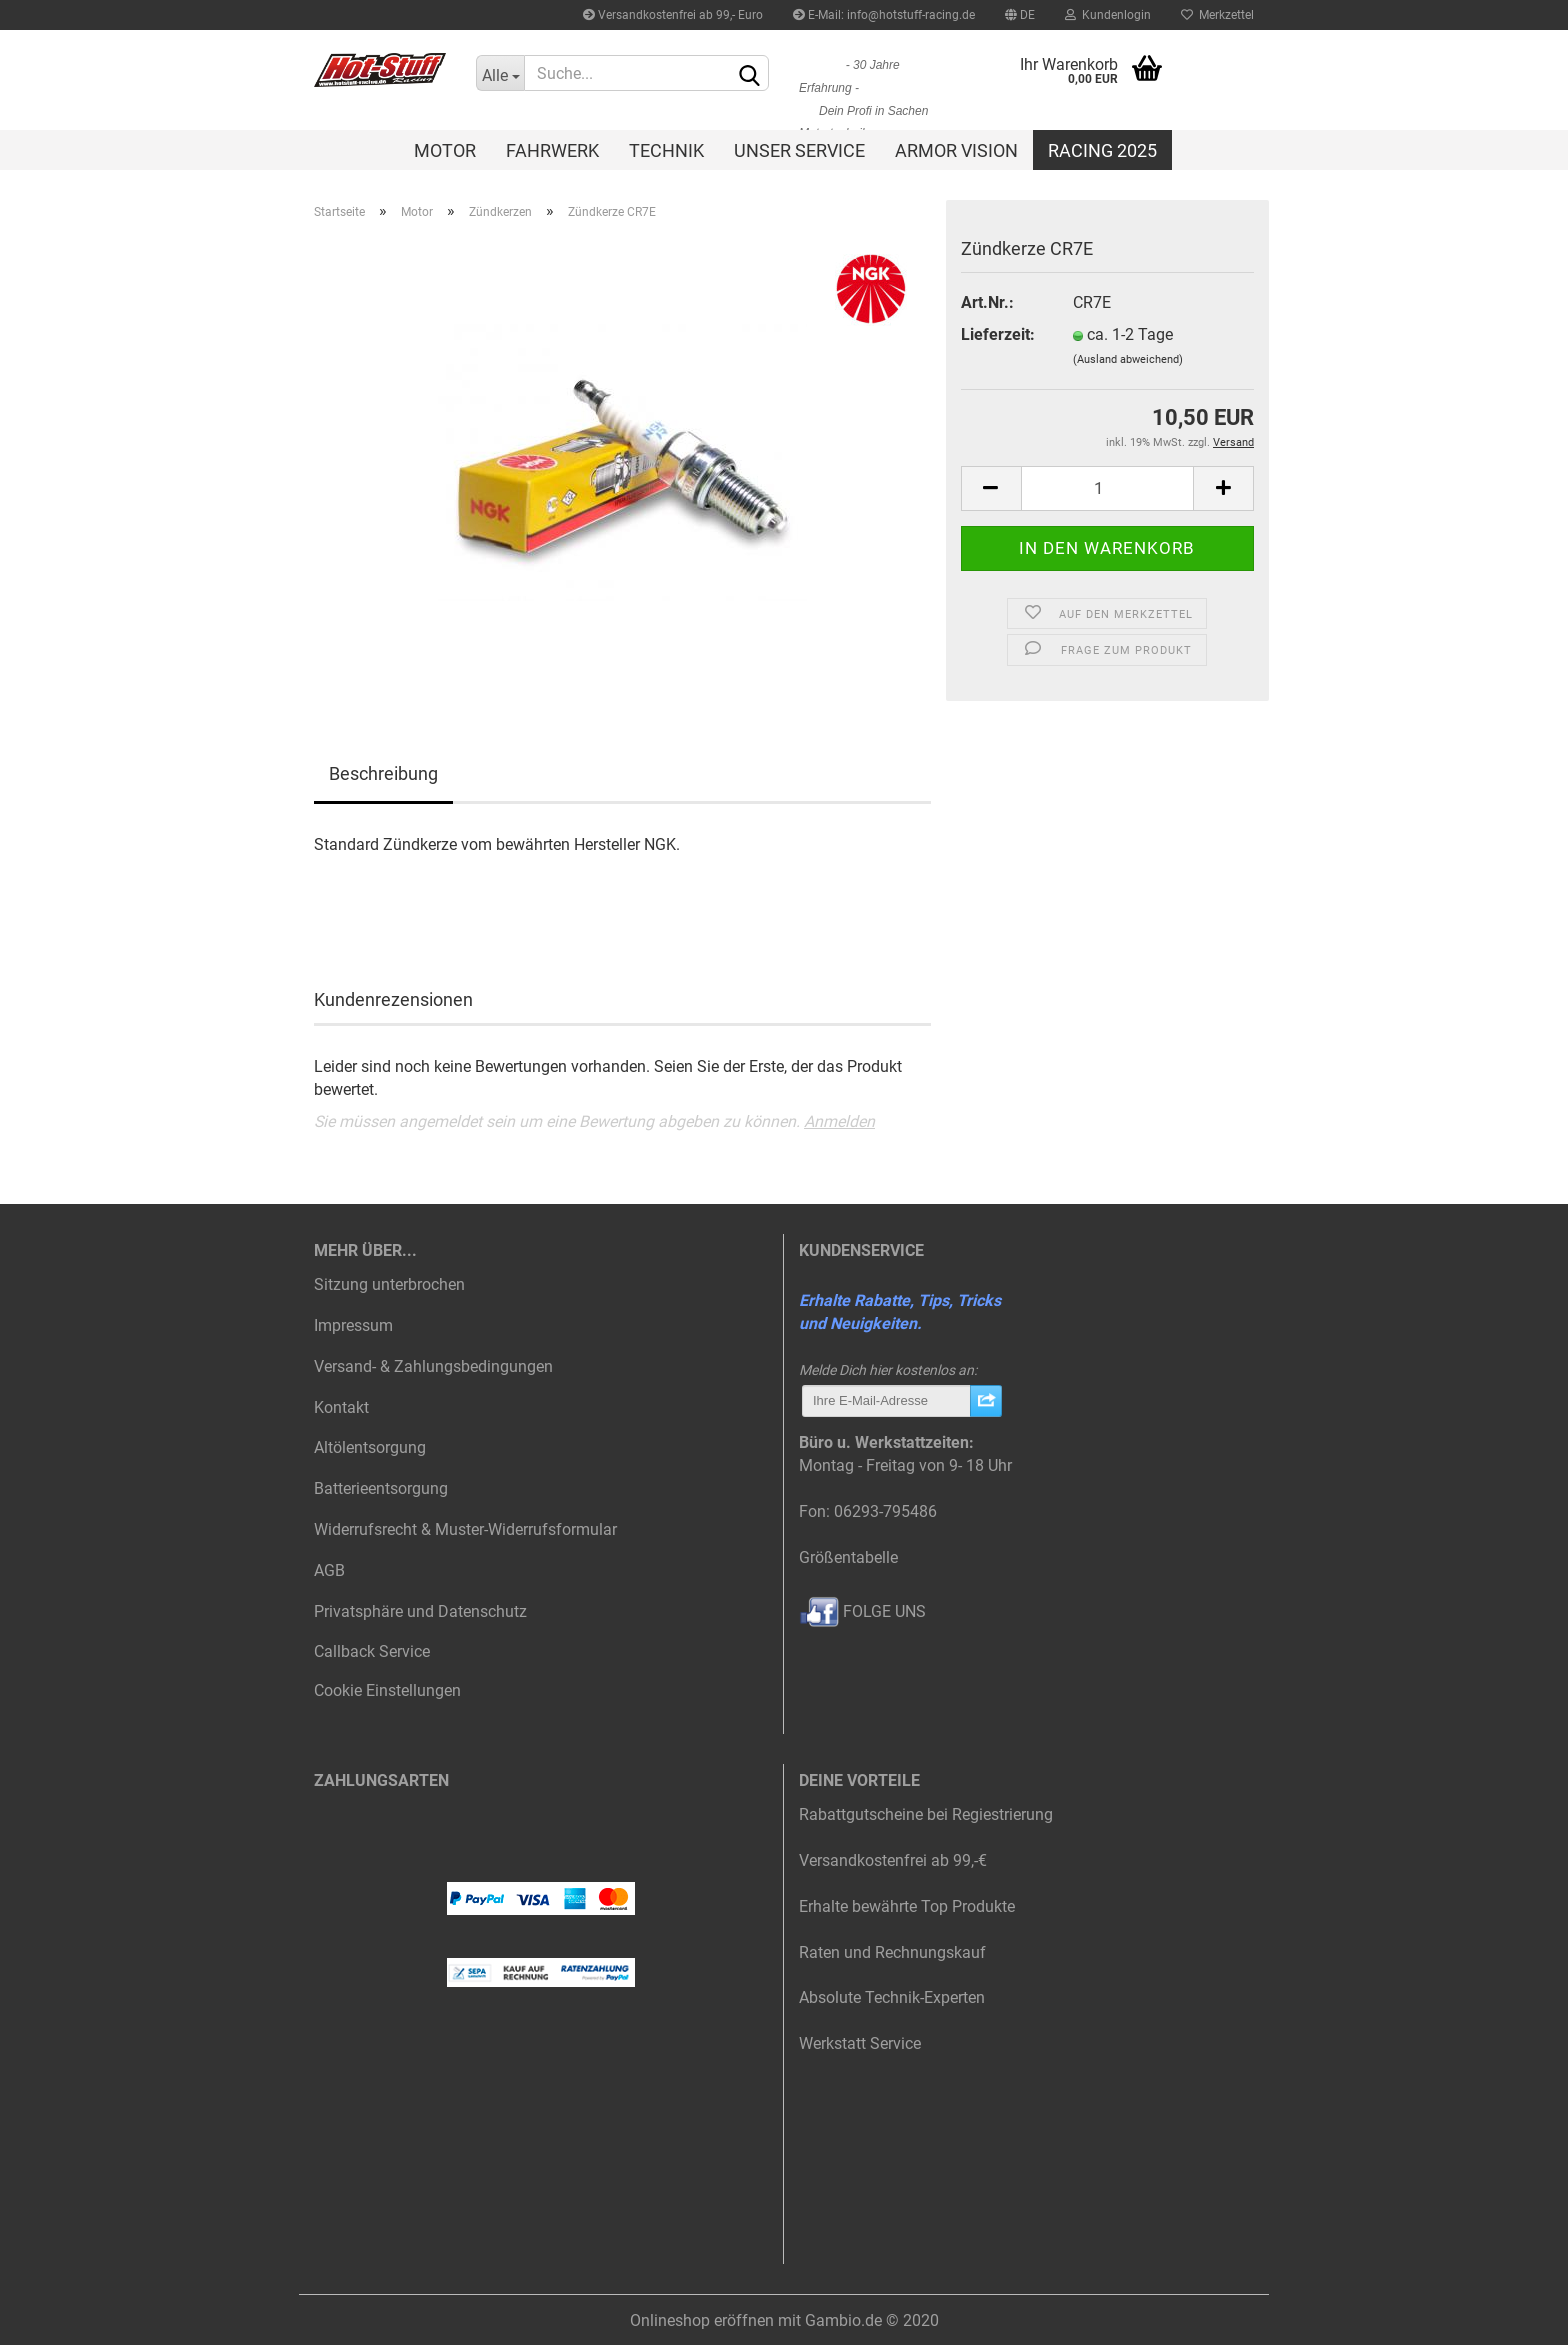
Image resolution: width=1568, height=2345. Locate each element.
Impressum (353, 1325)
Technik (666, 150)
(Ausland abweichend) (1128, 359)
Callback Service (372, 1651)
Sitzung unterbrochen (389, 1284)
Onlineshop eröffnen (702, 2320)
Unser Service (799, 150)
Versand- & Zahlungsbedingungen (433, 1366)
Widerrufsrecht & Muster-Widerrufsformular (465, 1529)
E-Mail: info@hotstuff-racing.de (884, 15)
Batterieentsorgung (381, 1488)
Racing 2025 (1102, 150)
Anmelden (839, 1121)
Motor (445, 150)
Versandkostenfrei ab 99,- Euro (673, 15)
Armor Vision (956, 150)
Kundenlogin (1108, 15)
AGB (329, 1570)
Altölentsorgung (370, 1447)
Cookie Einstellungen (387, 1690)
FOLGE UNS (862, 1611)
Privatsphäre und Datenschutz (420, 1611)
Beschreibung (383, 773)
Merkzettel (1217, 15)
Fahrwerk (552, 150)
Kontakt (341, 1407)
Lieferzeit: (998, 334)
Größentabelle (848, 1557)
